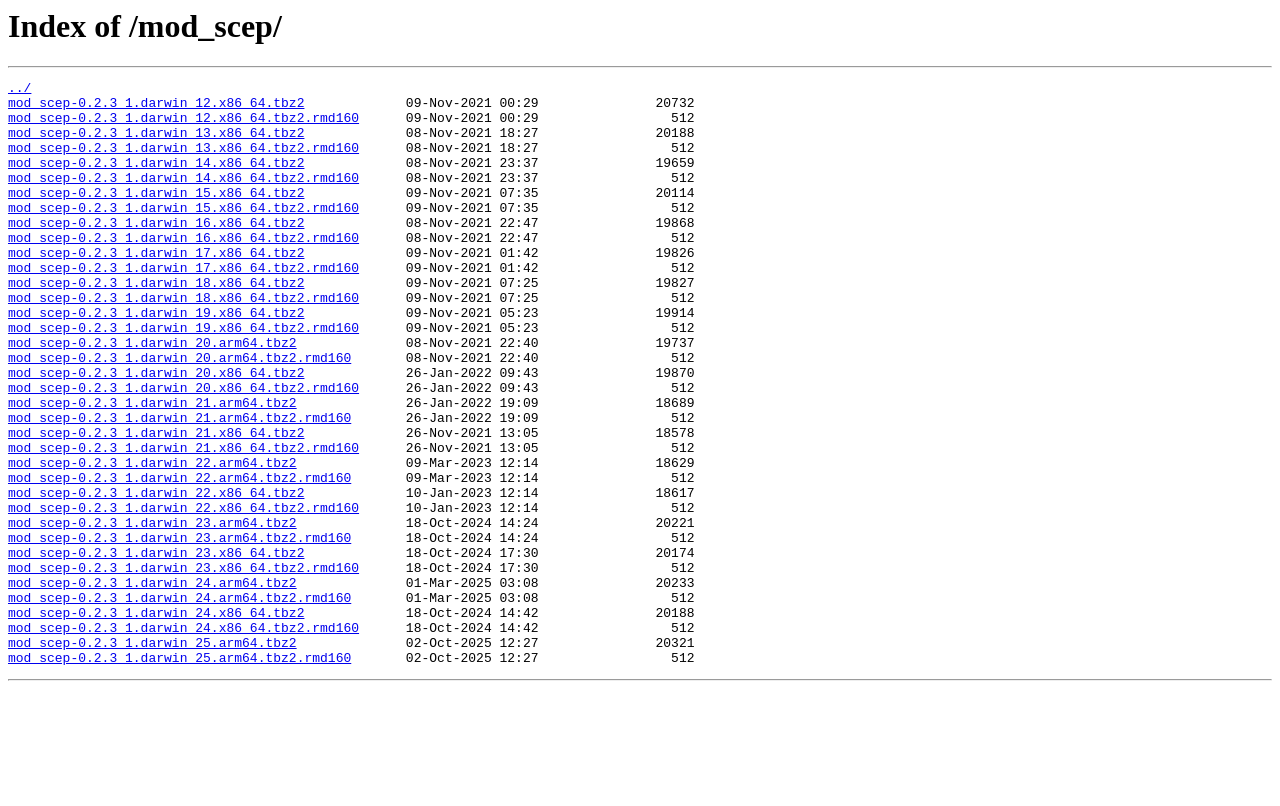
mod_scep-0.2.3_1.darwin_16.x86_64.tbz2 (156, 252)
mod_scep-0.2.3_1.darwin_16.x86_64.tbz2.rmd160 (183, 270)
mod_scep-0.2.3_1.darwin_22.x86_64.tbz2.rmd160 (183, 594)
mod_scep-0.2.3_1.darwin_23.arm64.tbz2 (152, 612)
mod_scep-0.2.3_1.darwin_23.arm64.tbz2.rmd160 (179, 630)
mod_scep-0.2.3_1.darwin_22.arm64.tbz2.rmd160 (179, 558)
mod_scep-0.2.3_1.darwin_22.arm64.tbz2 (152, 540)
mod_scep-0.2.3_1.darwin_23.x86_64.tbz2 (156, 648)
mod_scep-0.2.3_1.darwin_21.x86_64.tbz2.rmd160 (183, 522)
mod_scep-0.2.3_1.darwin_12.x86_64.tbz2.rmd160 (183, 126)
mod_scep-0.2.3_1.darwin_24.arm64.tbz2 (152, 684)
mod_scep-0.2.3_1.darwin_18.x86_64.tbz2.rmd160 (183, 342)
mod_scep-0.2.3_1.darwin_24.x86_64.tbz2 (156, 720)
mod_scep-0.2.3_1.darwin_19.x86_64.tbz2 (156, 360)
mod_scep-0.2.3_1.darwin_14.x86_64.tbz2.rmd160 (183, 198)
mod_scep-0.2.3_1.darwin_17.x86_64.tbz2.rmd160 (183, 306)
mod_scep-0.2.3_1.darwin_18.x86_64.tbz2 (156, 324)
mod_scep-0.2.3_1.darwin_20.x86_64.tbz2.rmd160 (183, 450)
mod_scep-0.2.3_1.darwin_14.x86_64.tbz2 (156, 180)
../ (19, 90)
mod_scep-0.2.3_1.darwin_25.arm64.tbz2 (152, 756)
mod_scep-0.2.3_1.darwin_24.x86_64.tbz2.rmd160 (183, 738)
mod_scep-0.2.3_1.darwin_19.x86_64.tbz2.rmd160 (183, 378)
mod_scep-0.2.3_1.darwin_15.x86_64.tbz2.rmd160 (183, 234)
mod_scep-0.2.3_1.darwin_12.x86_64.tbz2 (156, 108)
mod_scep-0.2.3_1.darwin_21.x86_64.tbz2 (156, 504)
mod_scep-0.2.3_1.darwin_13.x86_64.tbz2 (156, 144)
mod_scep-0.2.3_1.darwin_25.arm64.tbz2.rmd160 (179, 774)
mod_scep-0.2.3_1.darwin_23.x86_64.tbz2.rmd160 (183, 666)
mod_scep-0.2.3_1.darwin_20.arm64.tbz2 (152, 396)
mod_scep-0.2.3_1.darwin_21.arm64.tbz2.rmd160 (179, 486)
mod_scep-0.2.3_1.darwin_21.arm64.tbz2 (152, 468)
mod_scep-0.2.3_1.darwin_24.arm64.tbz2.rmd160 (179, 702)
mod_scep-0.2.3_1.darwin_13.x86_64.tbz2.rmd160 (183, 162)
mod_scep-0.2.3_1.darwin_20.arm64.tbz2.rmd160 (179, 414)
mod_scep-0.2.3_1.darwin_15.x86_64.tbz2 (156, 216)
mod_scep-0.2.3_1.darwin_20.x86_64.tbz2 (156, 432)
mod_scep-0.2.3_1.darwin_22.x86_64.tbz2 (156, 576)
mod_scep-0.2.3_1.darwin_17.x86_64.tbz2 (156, 288)
